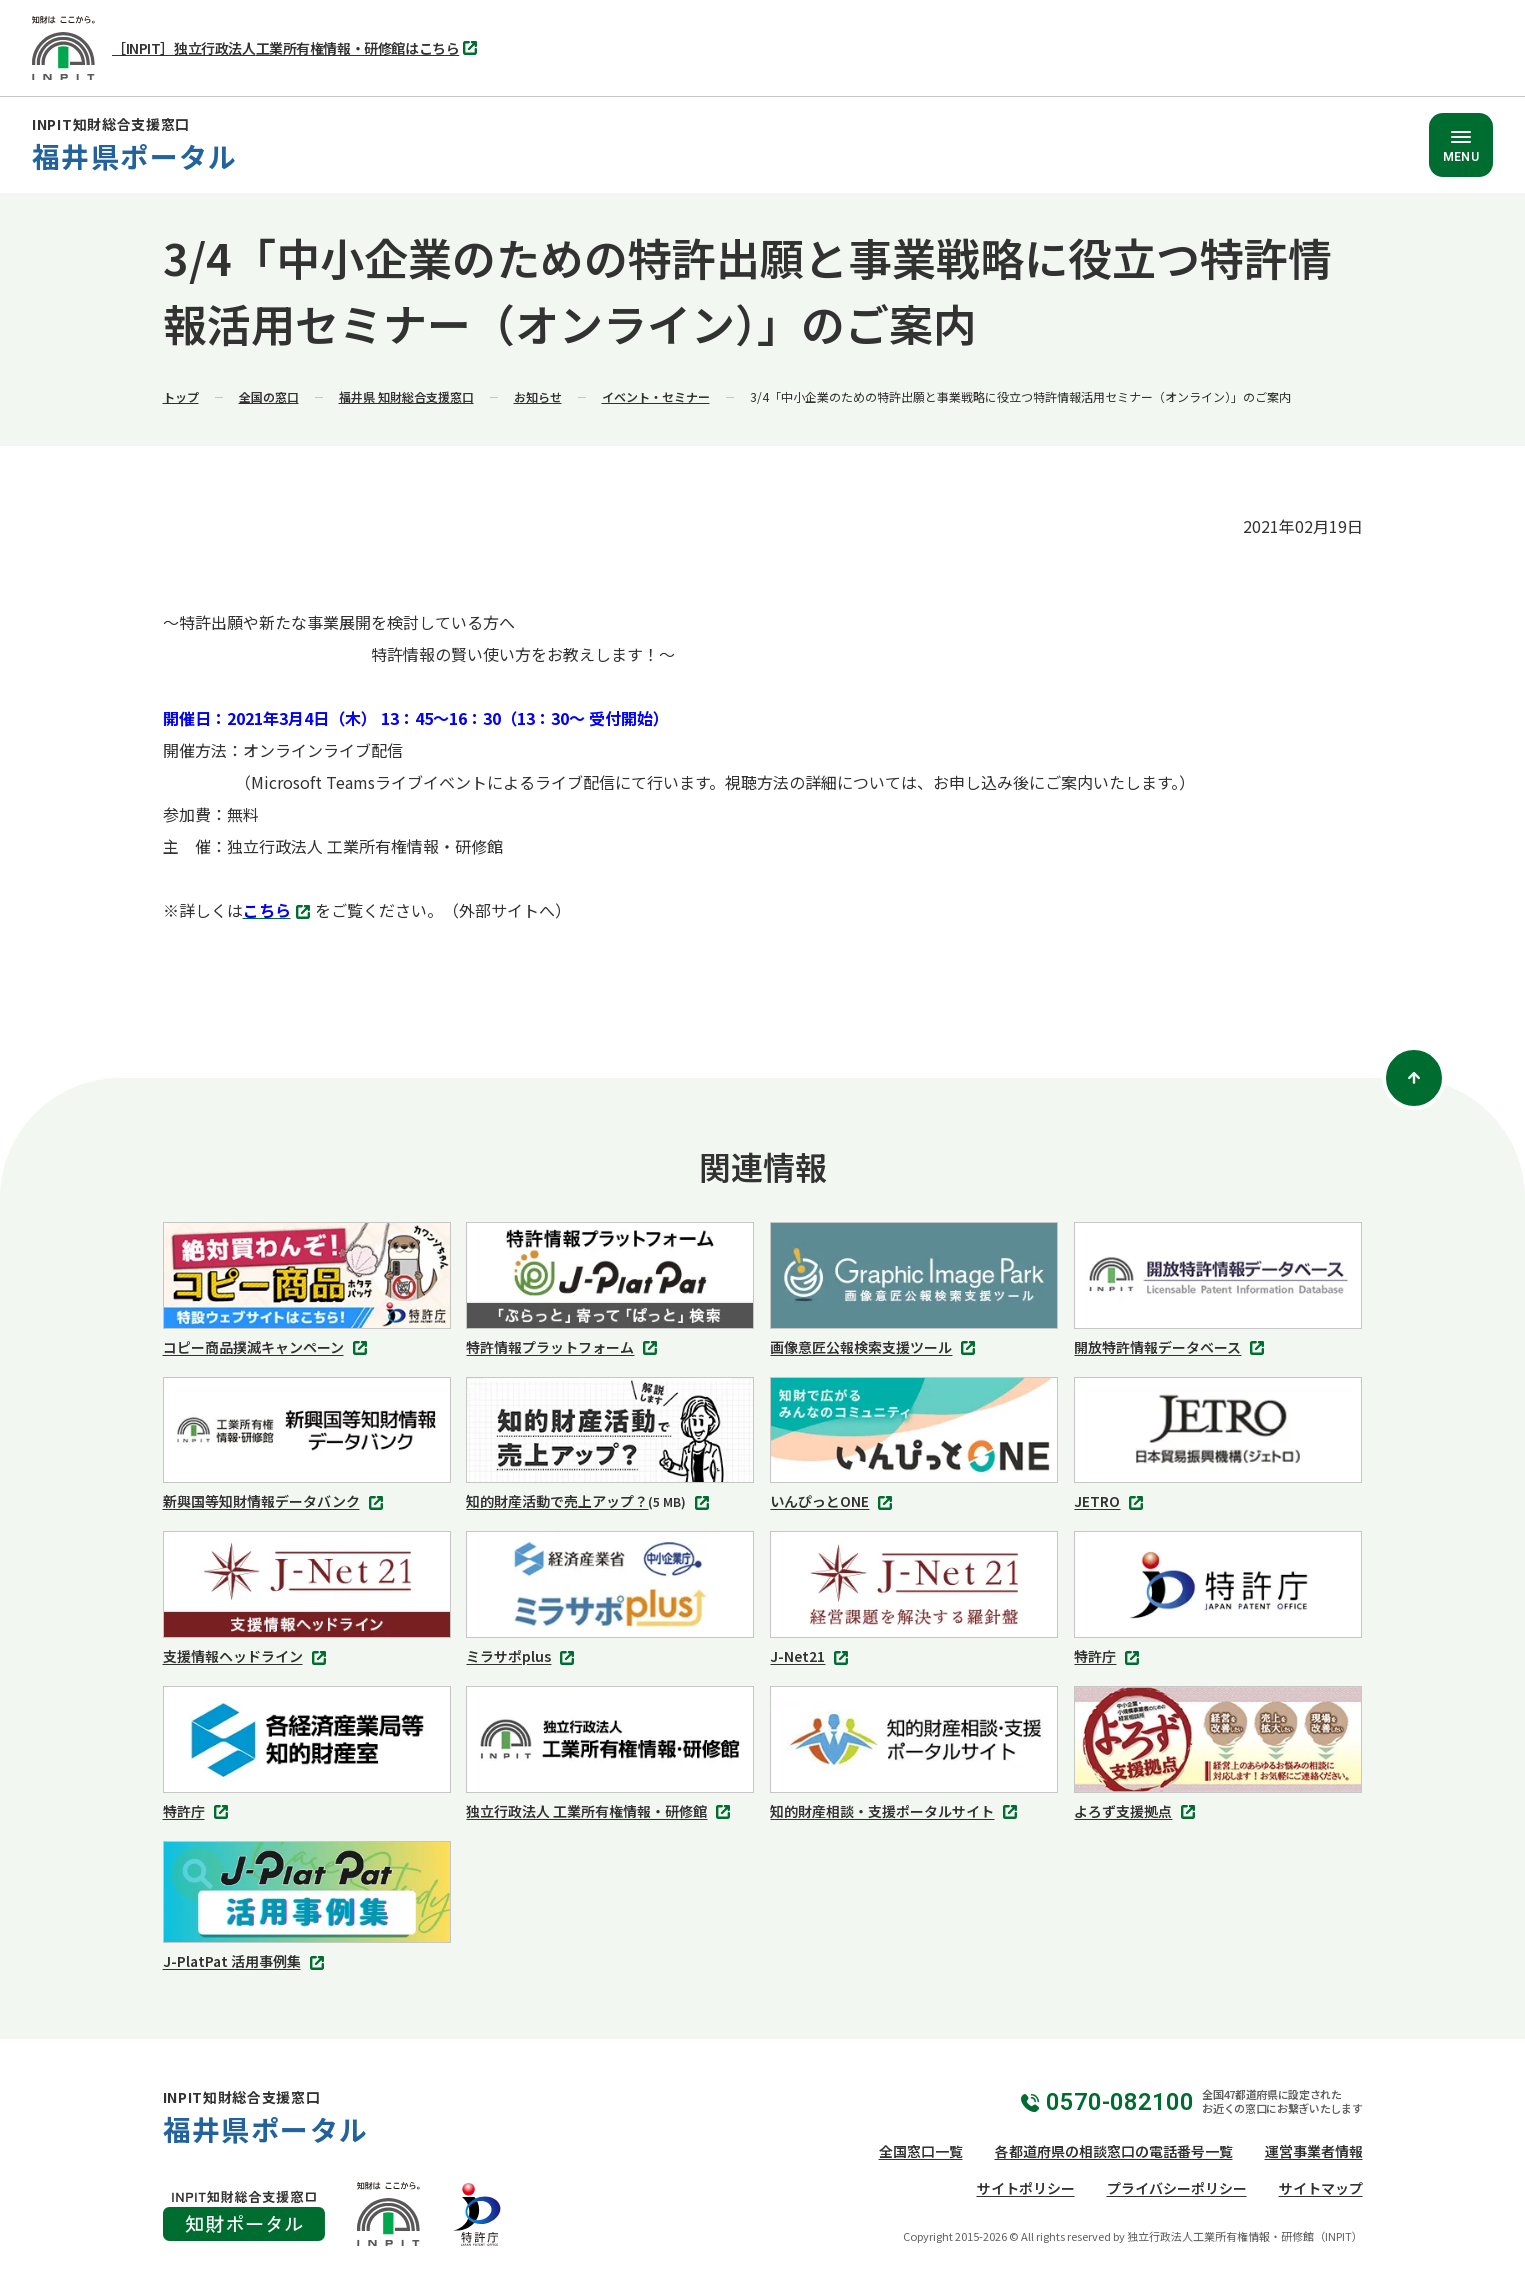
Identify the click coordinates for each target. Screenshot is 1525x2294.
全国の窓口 (269, 396)
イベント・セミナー (656, 396)
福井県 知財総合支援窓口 (406, 396)
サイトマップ (1321, 2188)
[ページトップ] (1414, 1078)
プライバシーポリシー (1177, 2188)
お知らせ (538, 396)
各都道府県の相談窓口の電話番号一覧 (1114, 2151)
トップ (181, 396)
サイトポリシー (1026, 2188)
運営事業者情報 (1314, 2151)
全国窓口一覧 (921, 2151)
